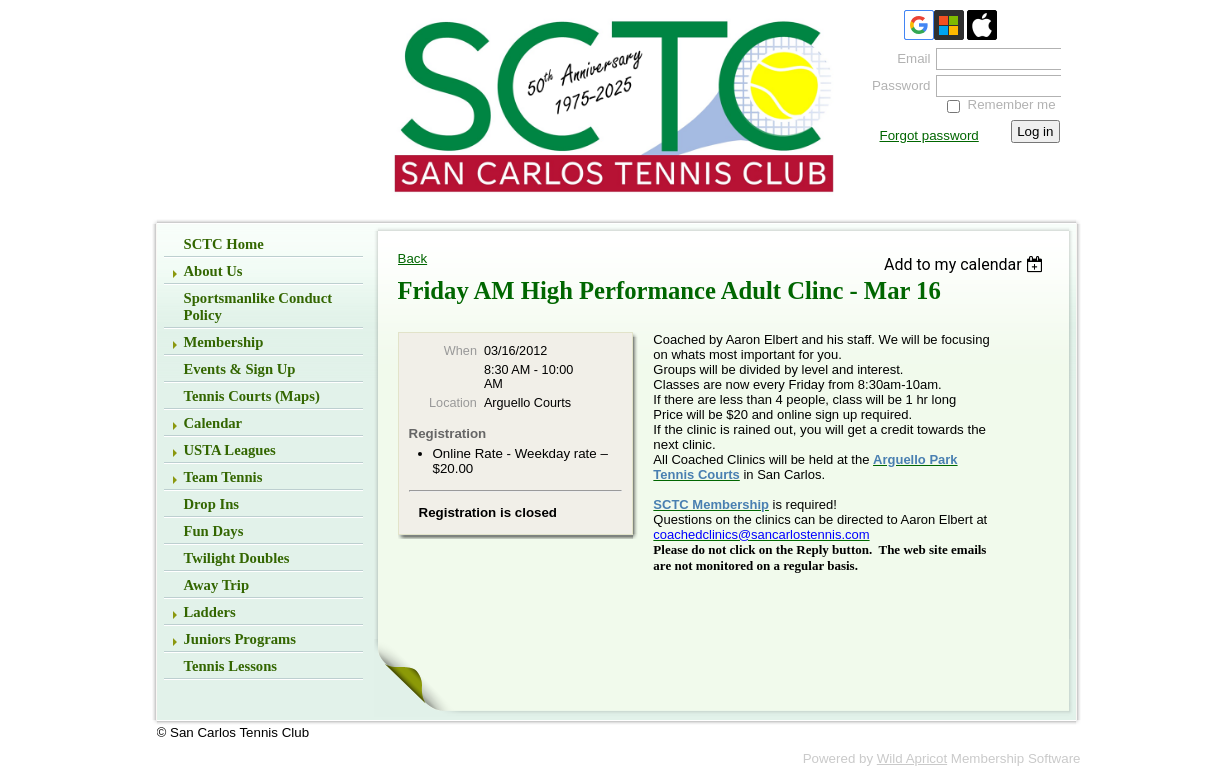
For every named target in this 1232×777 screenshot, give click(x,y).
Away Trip (217, 585)
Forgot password (929, 135)
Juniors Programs (240, 639)
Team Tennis (223, 477)
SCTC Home (224, 244)
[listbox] (966, 264)
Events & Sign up (240, 369)
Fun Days (214, 531)
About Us (213, 271)
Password (896, 85)
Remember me (1012, 104)
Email (909, 58)
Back (413, 258)
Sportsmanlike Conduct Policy (258, 306)
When (460, 351)
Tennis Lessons (231, 666)
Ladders (210, 612)
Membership (224, 342)
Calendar (213, 423)
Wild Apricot (912, 758)
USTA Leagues (230, 450)
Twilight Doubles (237, 558)
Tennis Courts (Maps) (252, 396)
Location (453, 403)
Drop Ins (212, 504)
